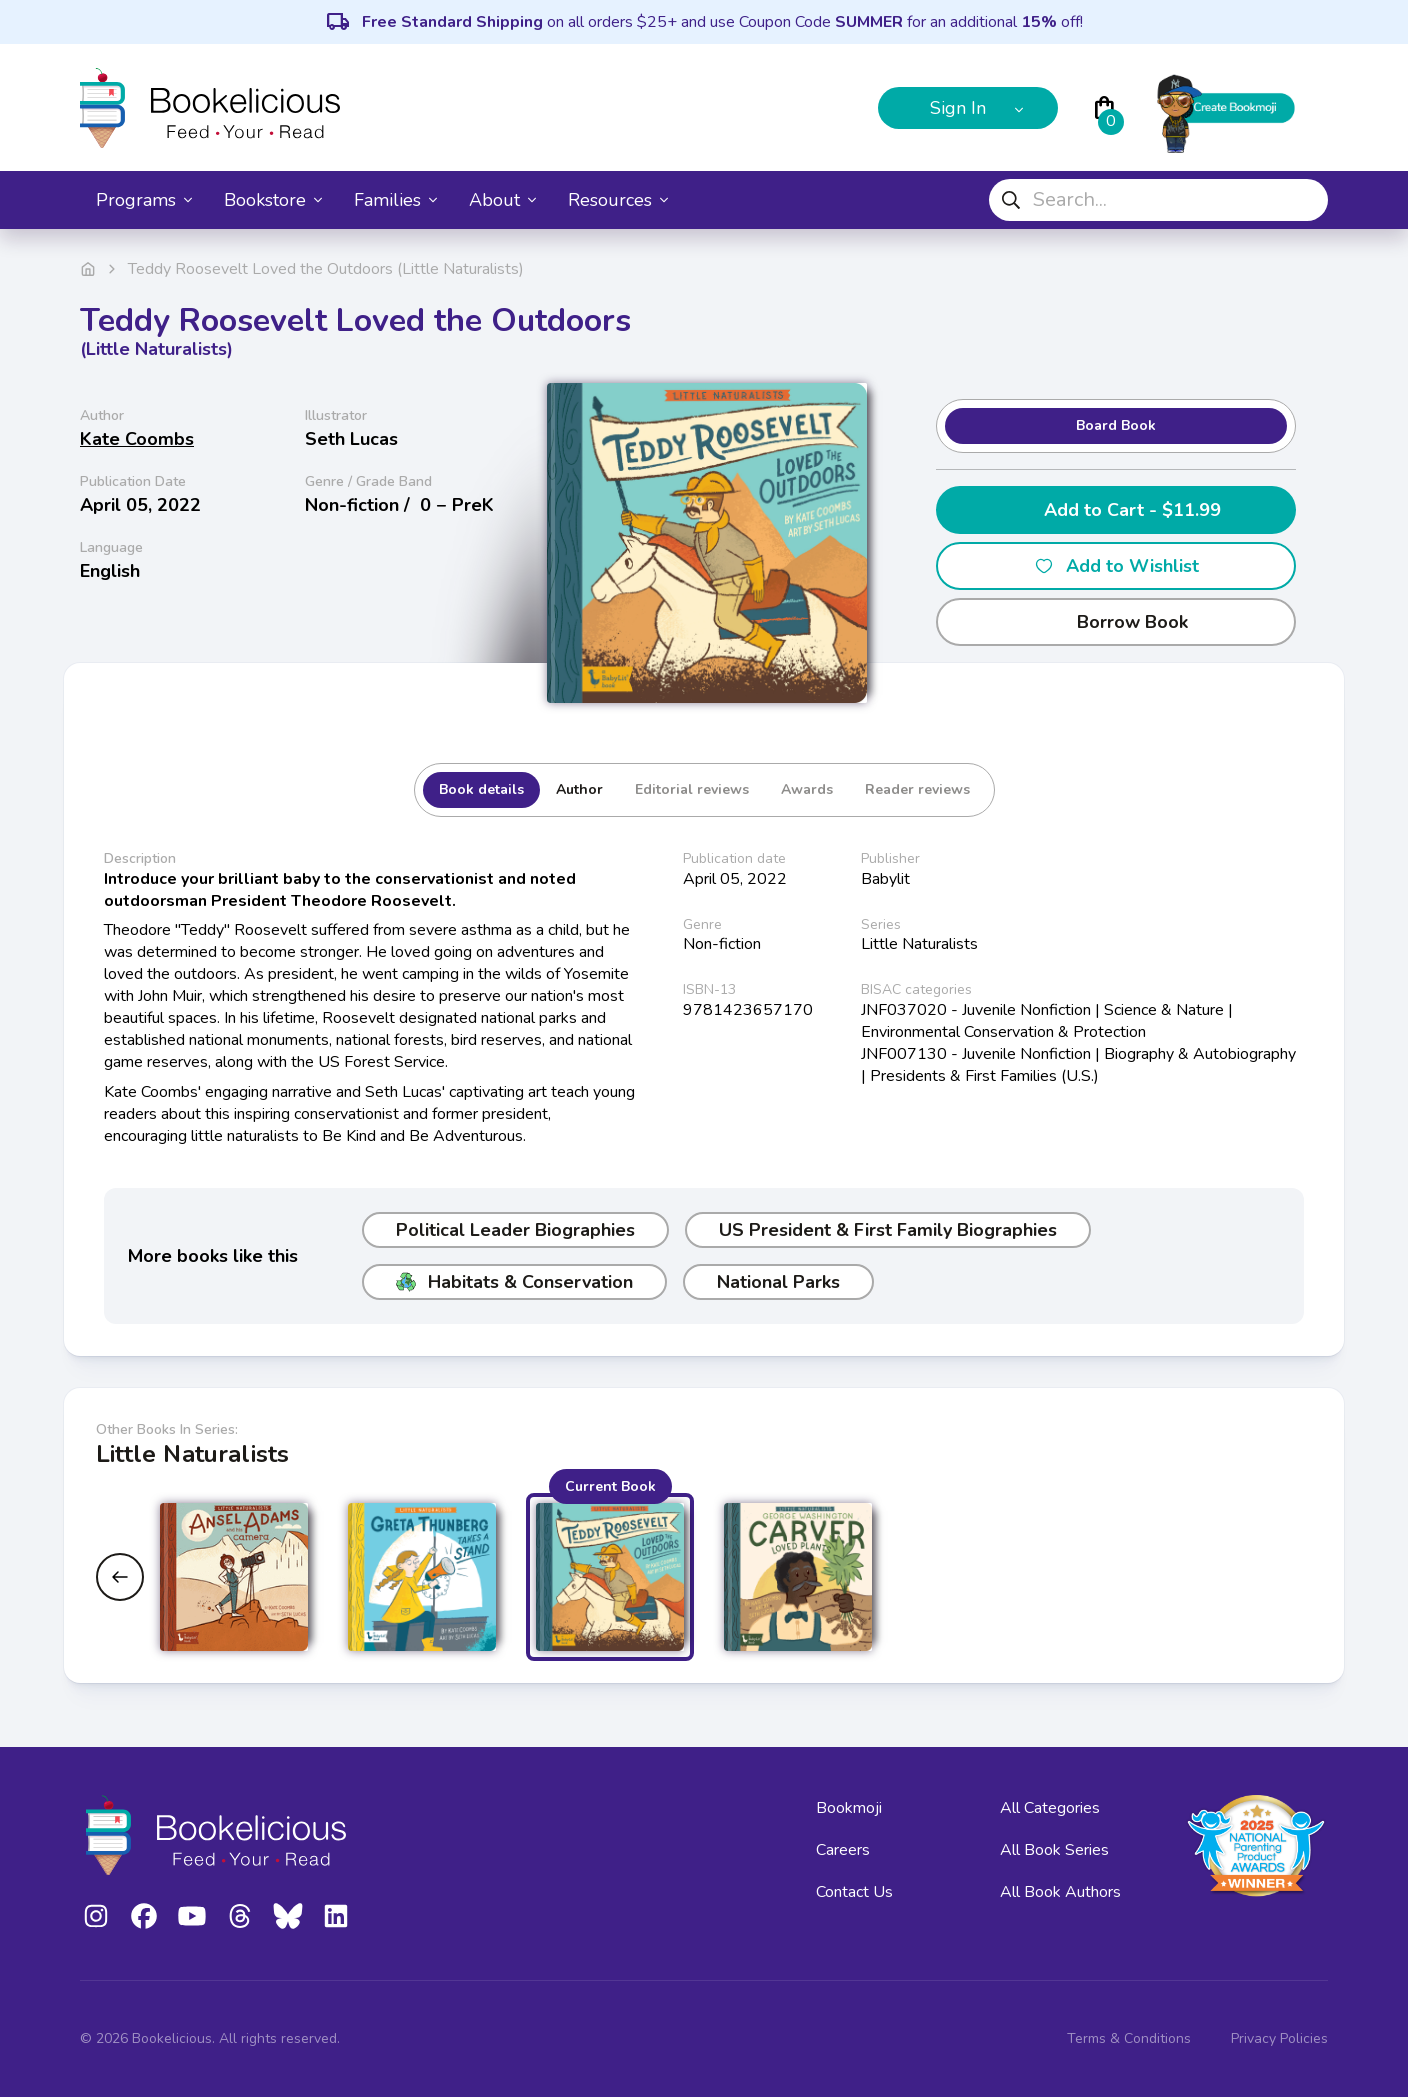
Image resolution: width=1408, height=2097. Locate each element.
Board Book (1116, 425)
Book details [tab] (481, 789)
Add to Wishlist (1116, 566)
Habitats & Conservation (514, 1282)
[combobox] (1158, 200)
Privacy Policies (1279, 2038)
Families (395, 200)
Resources (618, 200)
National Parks (778, 1282)
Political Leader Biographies (515, 1230)
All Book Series (1054, 1850)
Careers (843, 1850)
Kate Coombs (137, 439)
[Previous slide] (120, 1577)
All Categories (1050, 1808)
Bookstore (273, 200)
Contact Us (854, 1892)
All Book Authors (1060, 1892)
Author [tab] (579, 789)
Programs (144, 200)
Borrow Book (1116, 622)
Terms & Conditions (1129, 2038)
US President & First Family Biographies (888, 1230)
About (502, 200)
